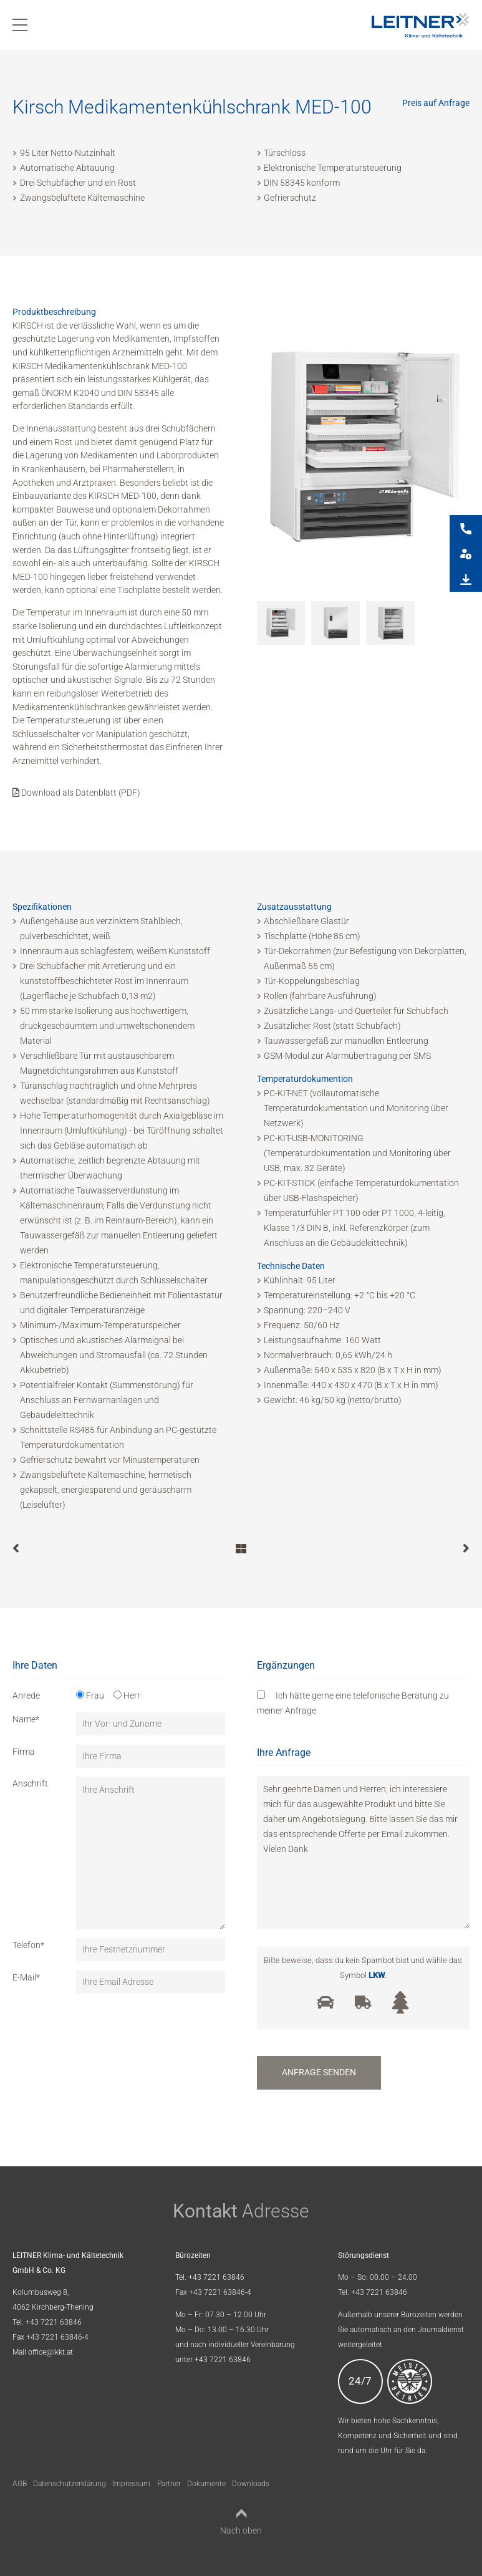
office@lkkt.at (50, 2352)
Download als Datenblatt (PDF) (76, 793)
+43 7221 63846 (54, 2322)
